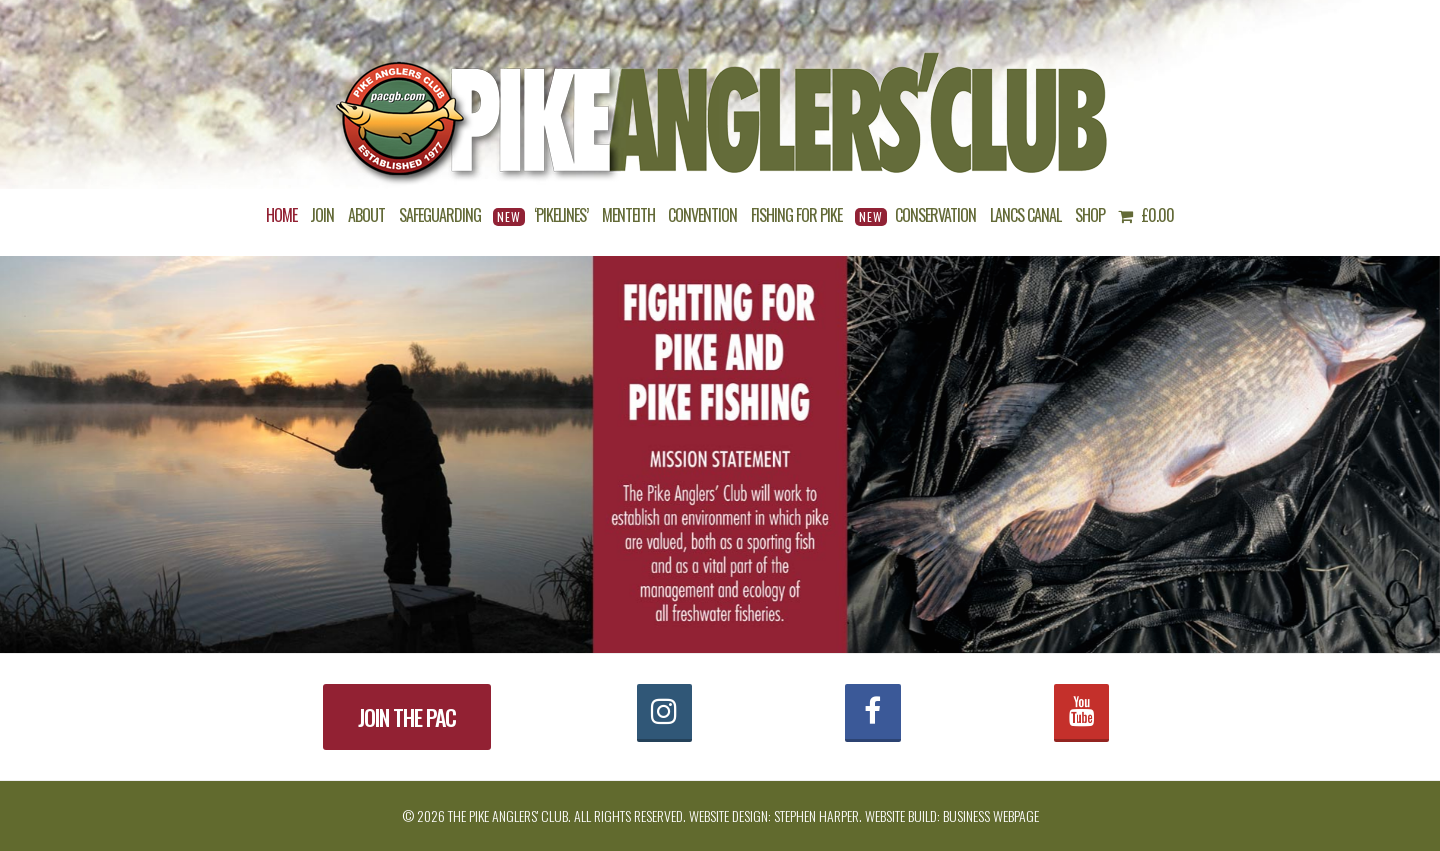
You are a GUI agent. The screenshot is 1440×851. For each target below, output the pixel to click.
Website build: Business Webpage (952, 815)
